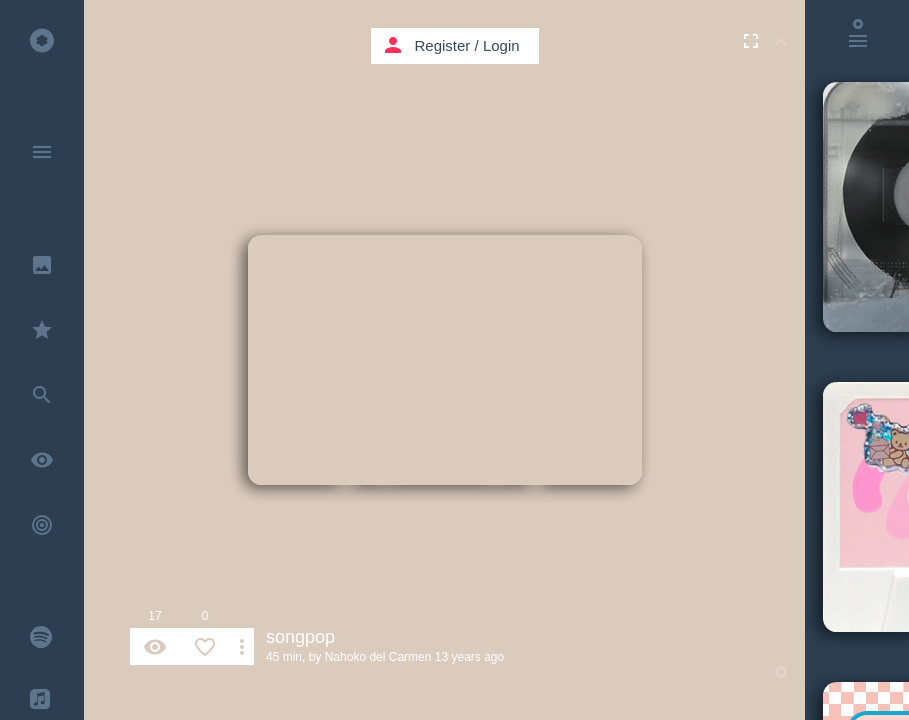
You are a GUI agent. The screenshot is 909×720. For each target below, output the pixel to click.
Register (443, 45)
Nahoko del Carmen (378, 657)
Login (501, 45)
